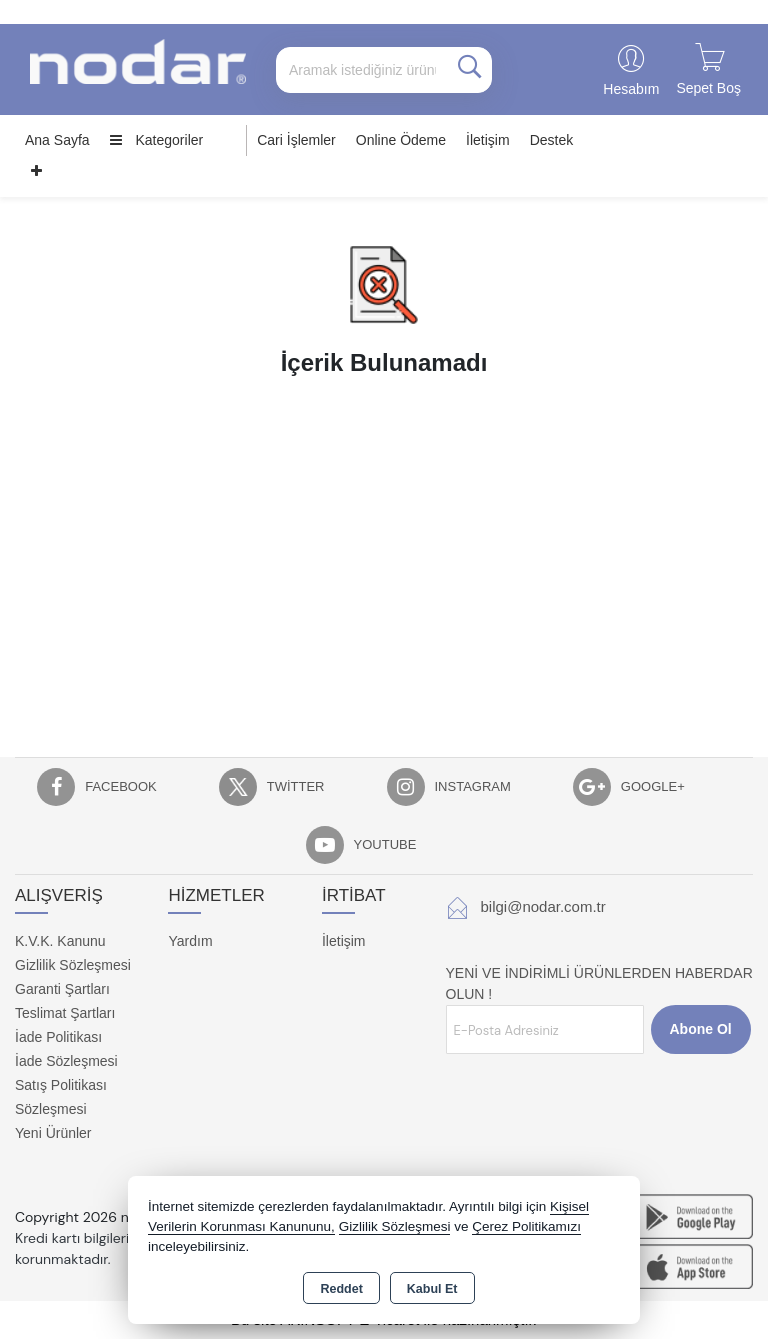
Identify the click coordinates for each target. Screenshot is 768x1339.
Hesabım (631, 89)
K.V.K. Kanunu (60, 941)
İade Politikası (58, 1037)
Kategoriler (157, 140)
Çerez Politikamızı (526, 1226)
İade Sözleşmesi (66, 1061)
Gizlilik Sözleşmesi (73, 965)
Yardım (190, 941)
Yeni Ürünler (53, 1133)
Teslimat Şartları (65, 1013)
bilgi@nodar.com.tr (543, 906)
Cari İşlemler (296, 140)
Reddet (341, 1289)
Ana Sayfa (57, 140)
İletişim (488, 140)
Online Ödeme (401, 140)
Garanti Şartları (62, 989)
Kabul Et (432, 1289)
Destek (552, 140)
